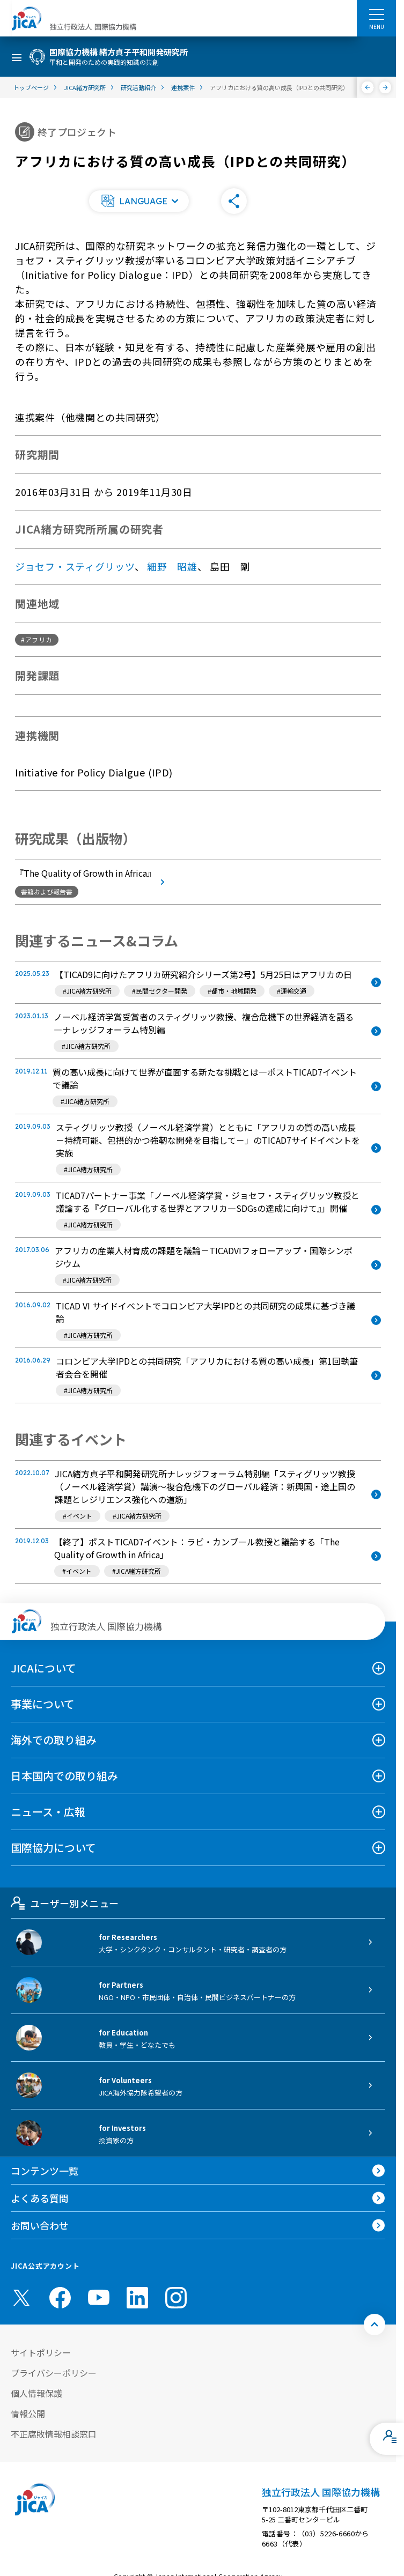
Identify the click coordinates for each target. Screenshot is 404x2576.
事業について (43, 1704)
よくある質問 (40, 2198)
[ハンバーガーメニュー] (376, 14)
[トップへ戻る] (374, 2324)
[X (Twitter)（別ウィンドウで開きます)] (21, 2297)
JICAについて (43, 1668)
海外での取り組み (54, 1740)
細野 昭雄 (172, 566)
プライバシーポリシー (54, 2372)
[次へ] (385, 87)
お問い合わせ (40, 2225)
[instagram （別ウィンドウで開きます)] (176, 2297)
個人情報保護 (36, 2393)
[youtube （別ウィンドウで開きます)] (98, 2297)
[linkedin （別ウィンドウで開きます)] (137, 2297)
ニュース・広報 (48, 1811)
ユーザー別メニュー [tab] (65, 1903)
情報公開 (28, 2413)
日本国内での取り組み (64, 1775)
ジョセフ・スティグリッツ (75, 566)
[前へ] (368, 87)
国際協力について (53, 1847)
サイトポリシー (41, 2352)
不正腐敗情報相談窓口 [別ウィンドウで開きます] (54, 2433)
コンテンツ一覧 (44, 2171)
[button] (139, 201)
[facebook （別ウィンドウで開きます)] (60, 2297)
